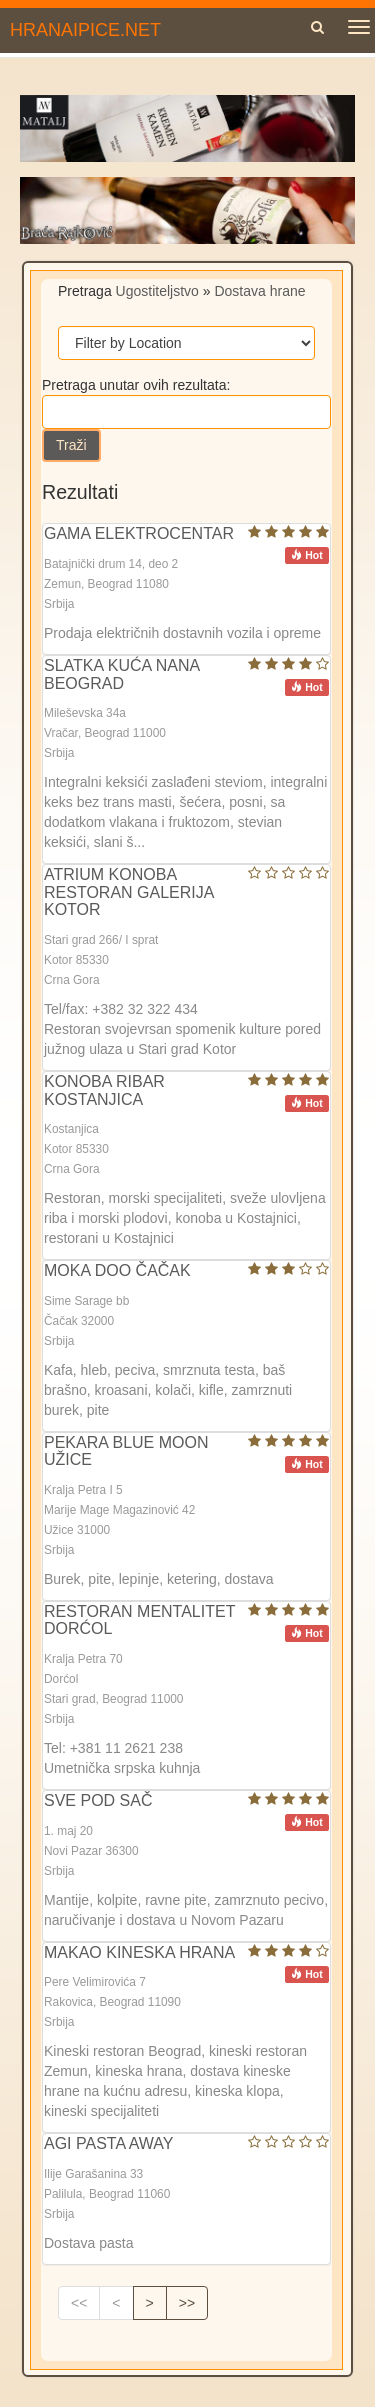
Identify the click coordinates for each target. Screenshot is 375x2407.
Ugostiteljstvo (157, 291)
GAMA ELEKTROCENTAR (139, 533)
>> (187, 2303)
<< (79, 2303)
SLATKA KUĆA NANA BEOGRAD (121, 674)
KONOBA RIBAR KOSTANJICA (104, 1090)
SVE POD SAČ (98, 1800)
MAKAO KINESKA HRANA (139, 1952)
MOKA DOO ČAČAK (117, 1270)
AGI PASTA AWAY (109, 2143)
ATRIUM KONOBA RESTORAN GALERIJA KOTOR (129, 892)
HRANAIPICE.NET (85, 30)
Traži (71, 445)
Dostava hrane (259, 291)
